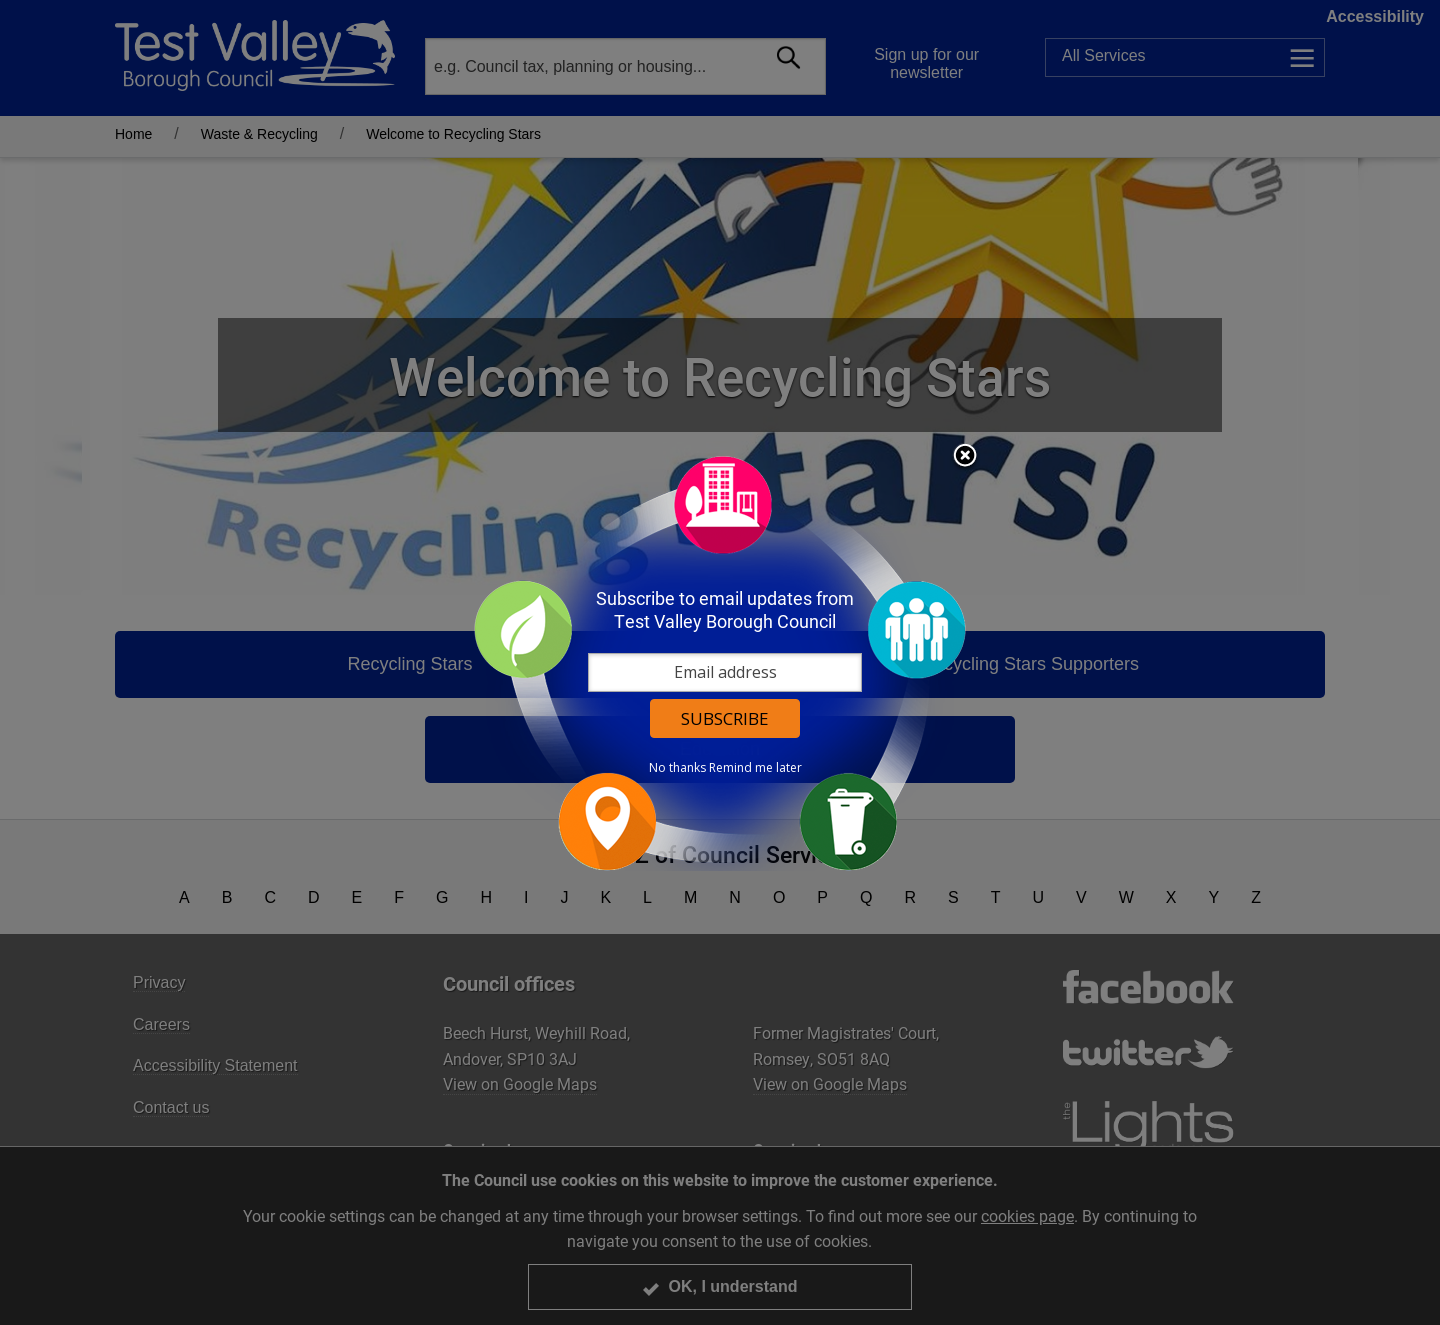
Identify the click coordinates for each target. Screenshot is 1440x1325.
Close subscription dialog (965, 457)
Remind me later (755, 768)
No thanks (677, 768)
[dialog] (720, 662)
